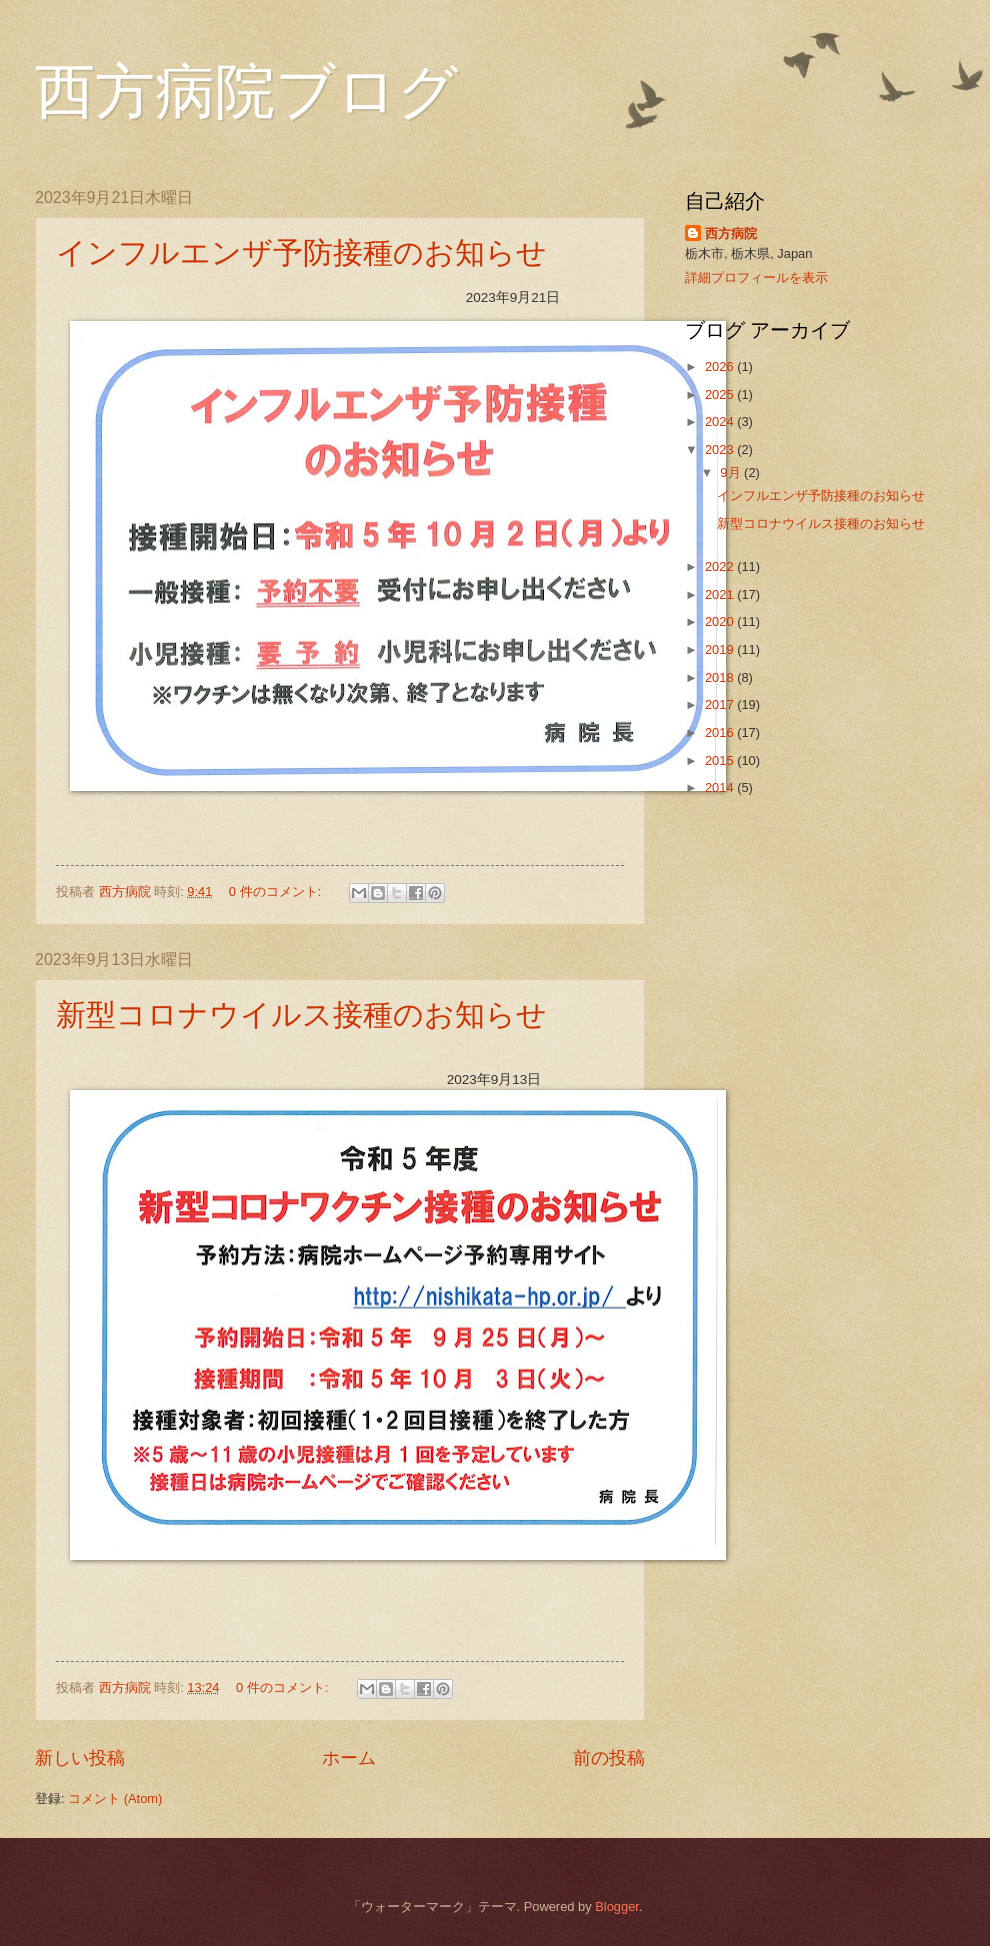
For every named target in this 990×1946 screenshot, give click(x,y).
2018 (721, 677)
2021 (721, 594)
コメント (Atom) (115, 1798)
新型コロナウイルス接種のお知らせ (301, 1014)
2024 (721, 421)
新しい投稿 (80, 1758)
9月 (732, 472)
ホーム (349, 1758)
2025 (721, 394)
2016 (721, 732)
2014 (721, 787)
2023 (721, 449)
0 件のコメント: (277, 891)
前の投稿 (609, 1758)
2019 (721, 649)
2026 (721, 366)
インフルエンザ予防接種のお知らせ (301, 252)
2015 (721, 760)
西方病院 (731, 233)
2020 (721, 621)
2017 (721, 704)
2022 (721, 566)
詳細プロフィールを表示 (756, 277)
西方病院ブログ (246, 92)
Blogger (617, 1906)
